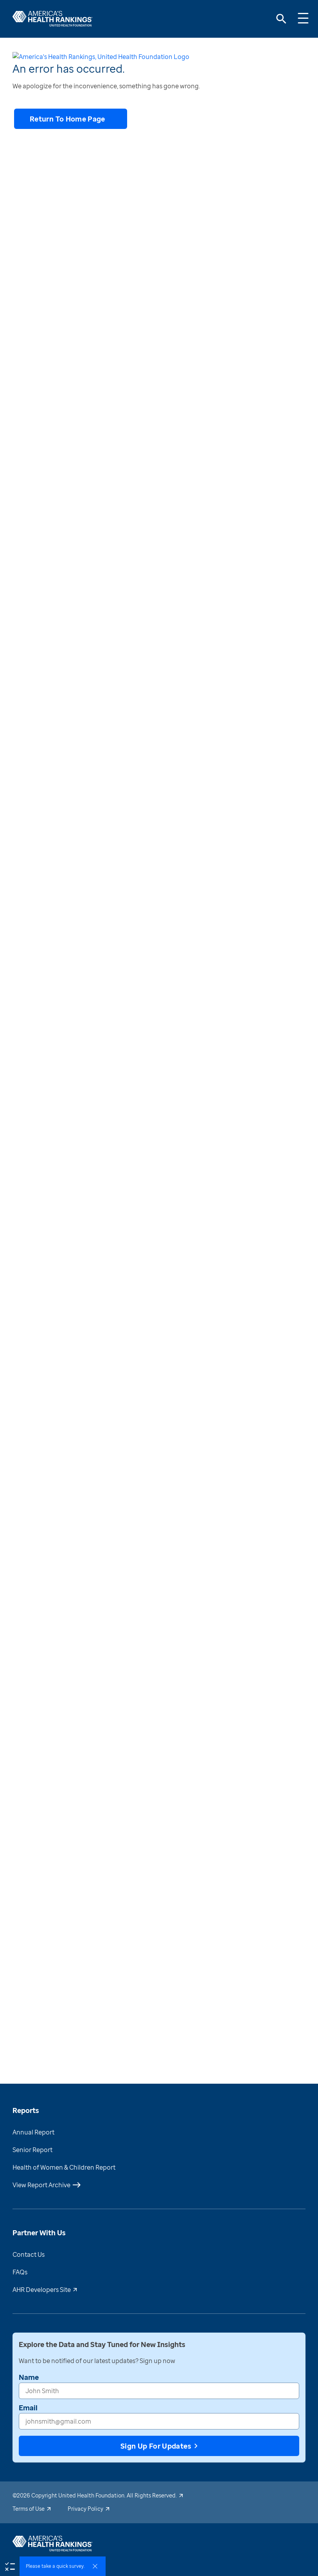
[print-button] (38, 60)
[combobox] (21, 415)
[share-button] (57, 60)
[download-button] (18, 60)
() (275, 1161)
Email (28, 2437)
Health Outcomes (77, 87)
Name (29, 2407)
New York (204, 87)
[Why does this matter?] (159, 1201)
